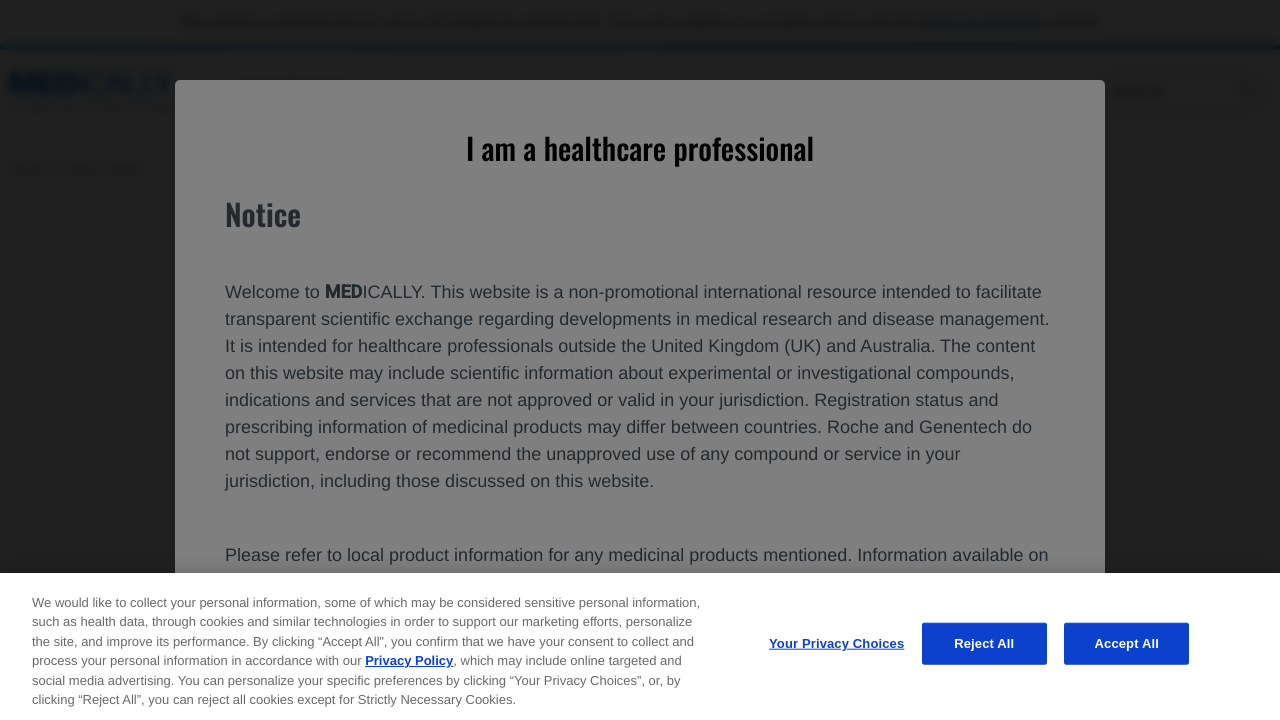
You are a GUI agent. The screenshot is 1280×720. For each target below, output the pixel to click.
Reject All (984, 648)
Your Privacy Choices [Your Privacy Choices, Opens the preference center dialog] (836, 648)
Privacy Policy (409, 666)
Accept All (1127, 648)
